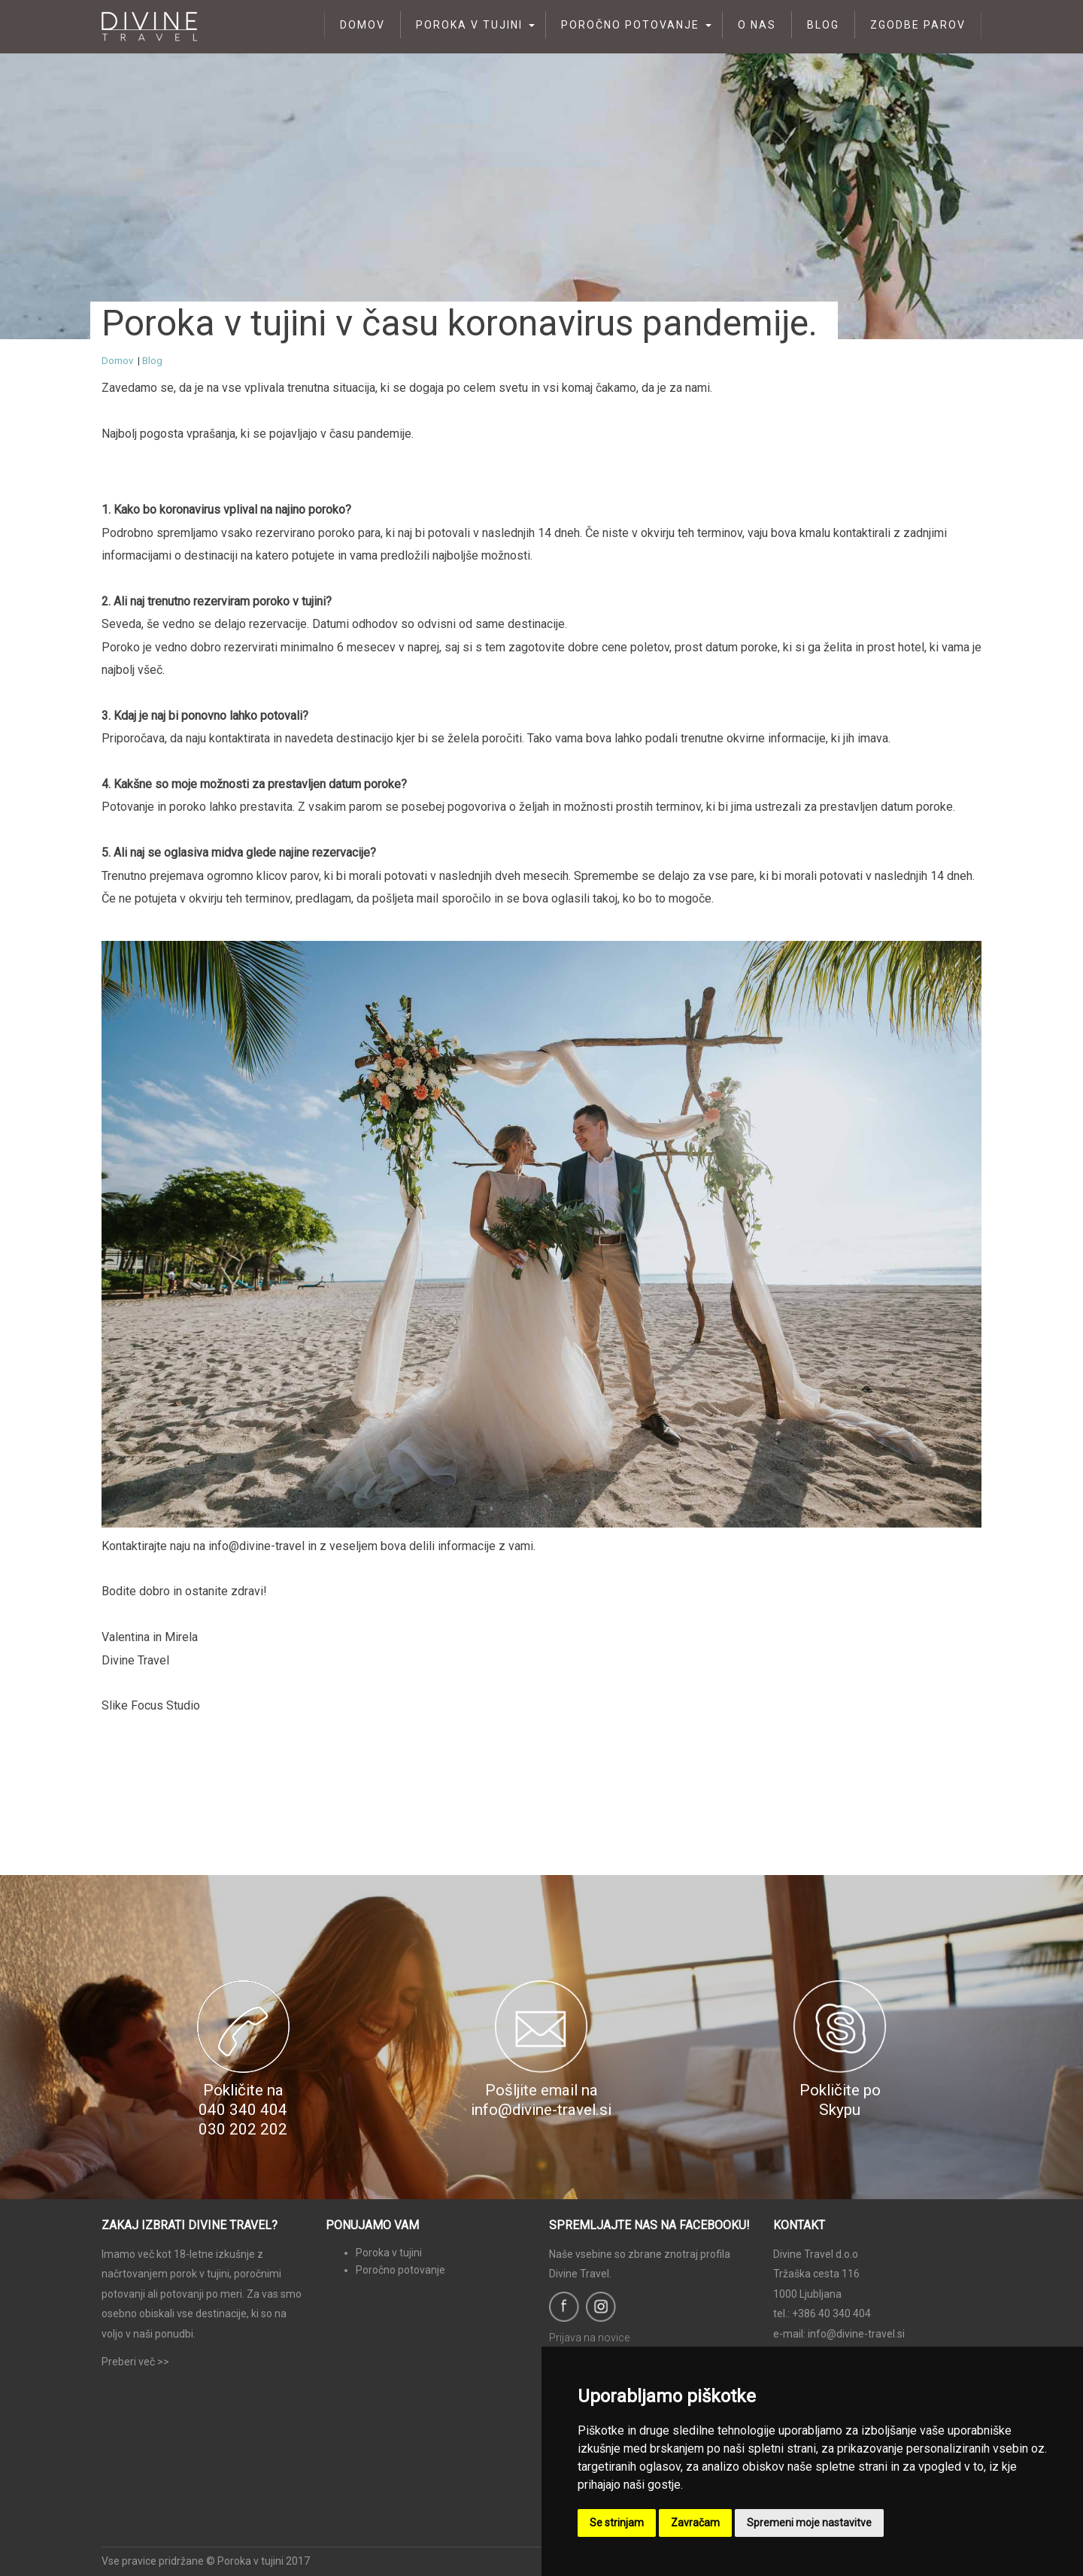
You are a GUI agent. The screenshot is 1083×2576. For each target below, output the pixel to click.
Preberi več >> (135, 2362)
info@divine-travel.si (856, 2334)
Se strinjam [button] (617, 2523)
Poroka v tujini (469, 25)
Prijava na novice (589, 2338)
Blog (823, 25)
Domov (362, 25)
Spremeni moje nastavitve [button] (809, 2523)
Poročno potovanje (630, 25)
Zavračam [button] (695, 2523)
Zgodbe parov (918, 25)
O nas (757, 25)
